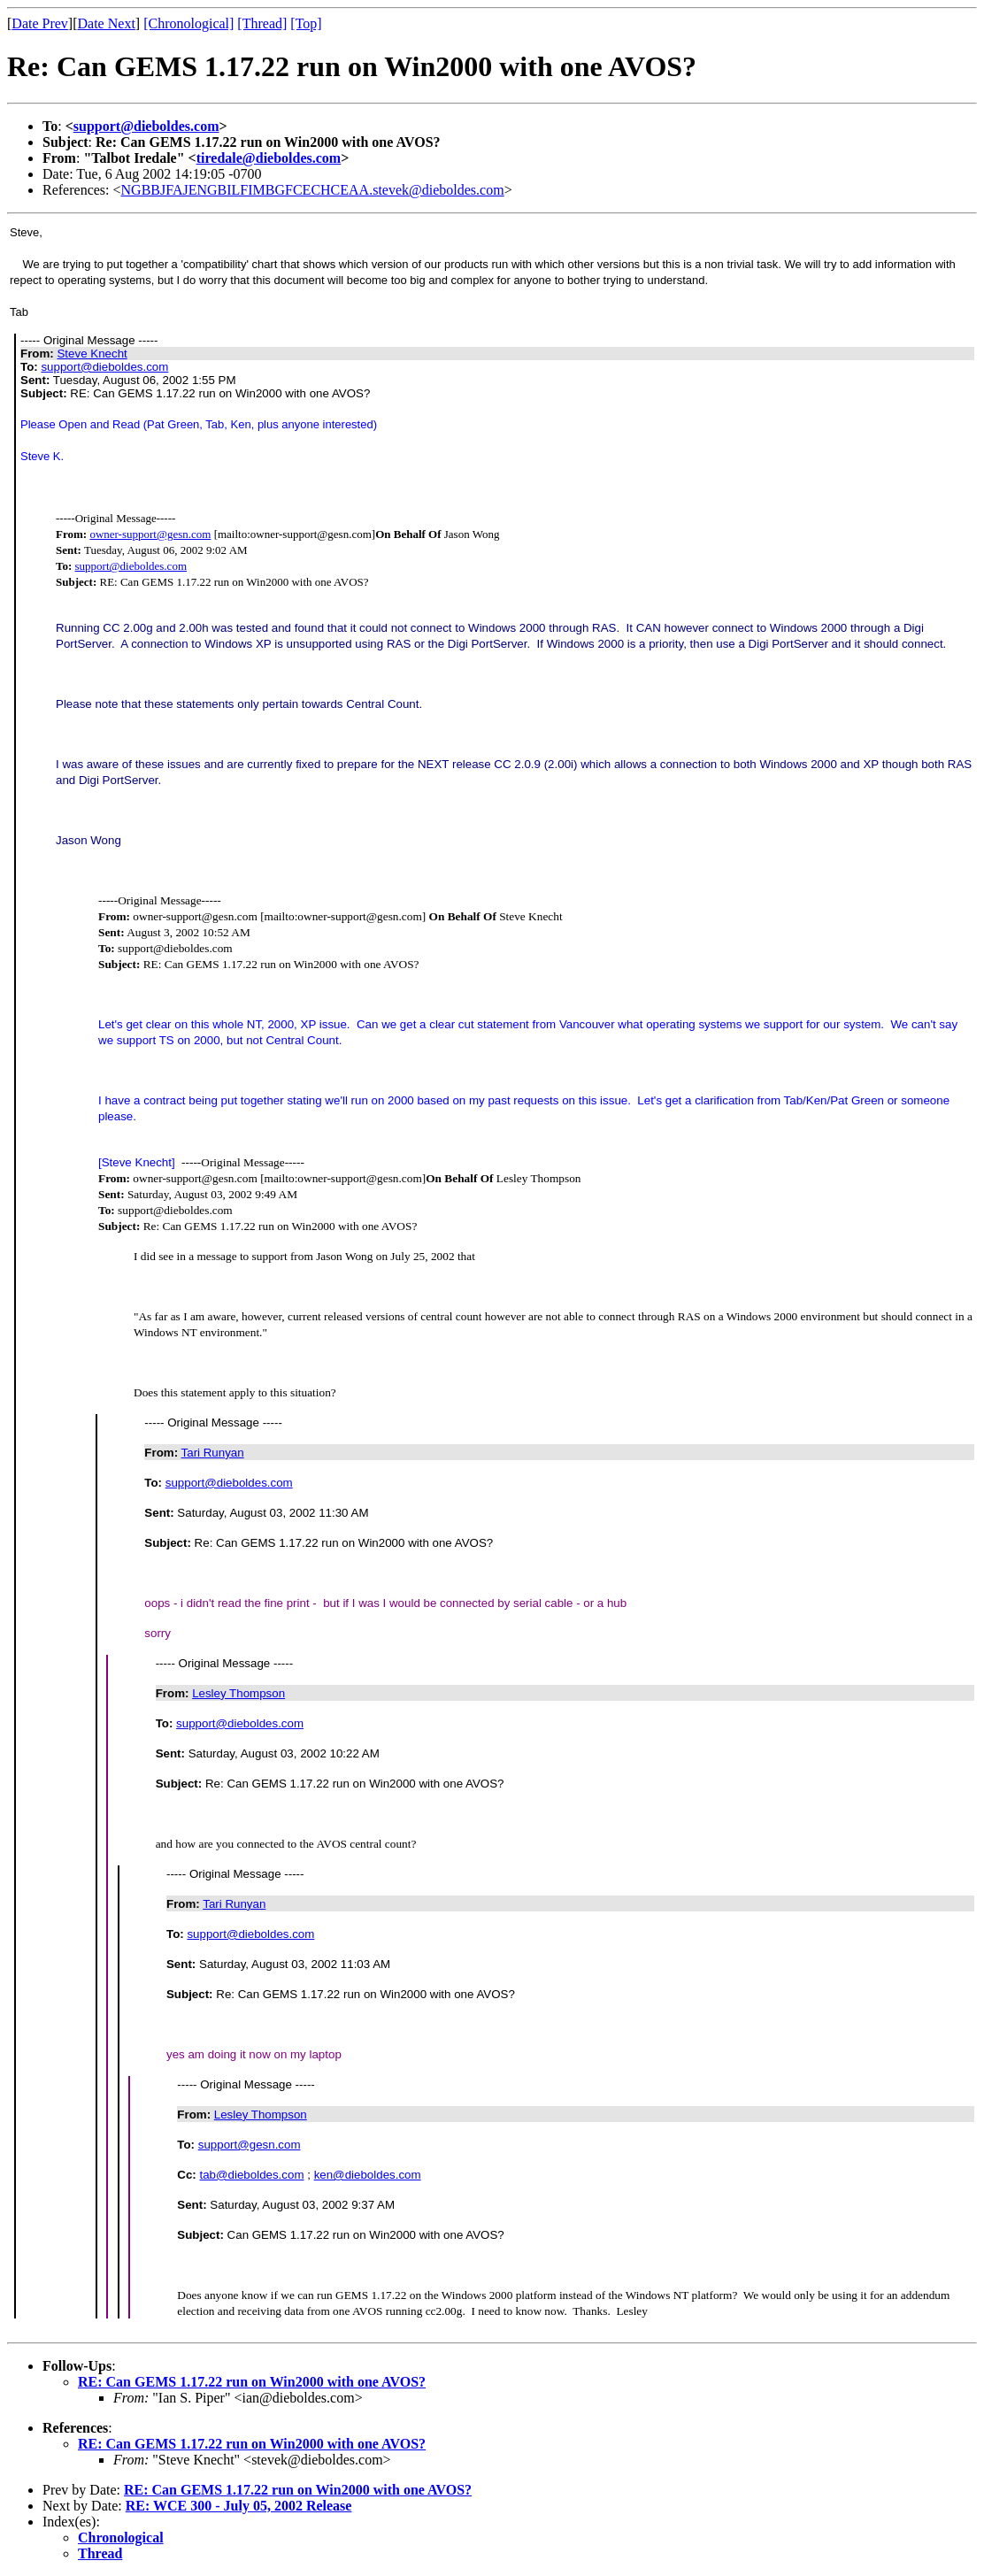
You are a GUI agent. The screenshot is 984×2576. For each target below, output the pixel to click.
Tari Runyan (212, 1452)
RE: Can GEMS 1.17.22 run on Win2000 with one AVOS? (252, 2381)
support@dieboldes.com (146, 126)
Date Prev (40, 23)
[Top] (305, 23)
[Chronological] (188, 23)
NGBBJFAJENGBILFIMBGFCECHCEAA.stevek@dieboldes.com (312, 189)
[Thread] (262, 23)
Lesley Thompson (238, 1693)
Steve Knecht (92, 353)
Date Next (106, 23)
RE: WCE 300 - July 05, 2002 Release (239, 2505)
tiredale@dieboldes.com (268, 157)
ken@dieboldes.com (367, 2174)
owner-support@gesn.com (150, 534)
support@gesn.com (249, 2144)
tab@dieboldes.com (252, 2174)
